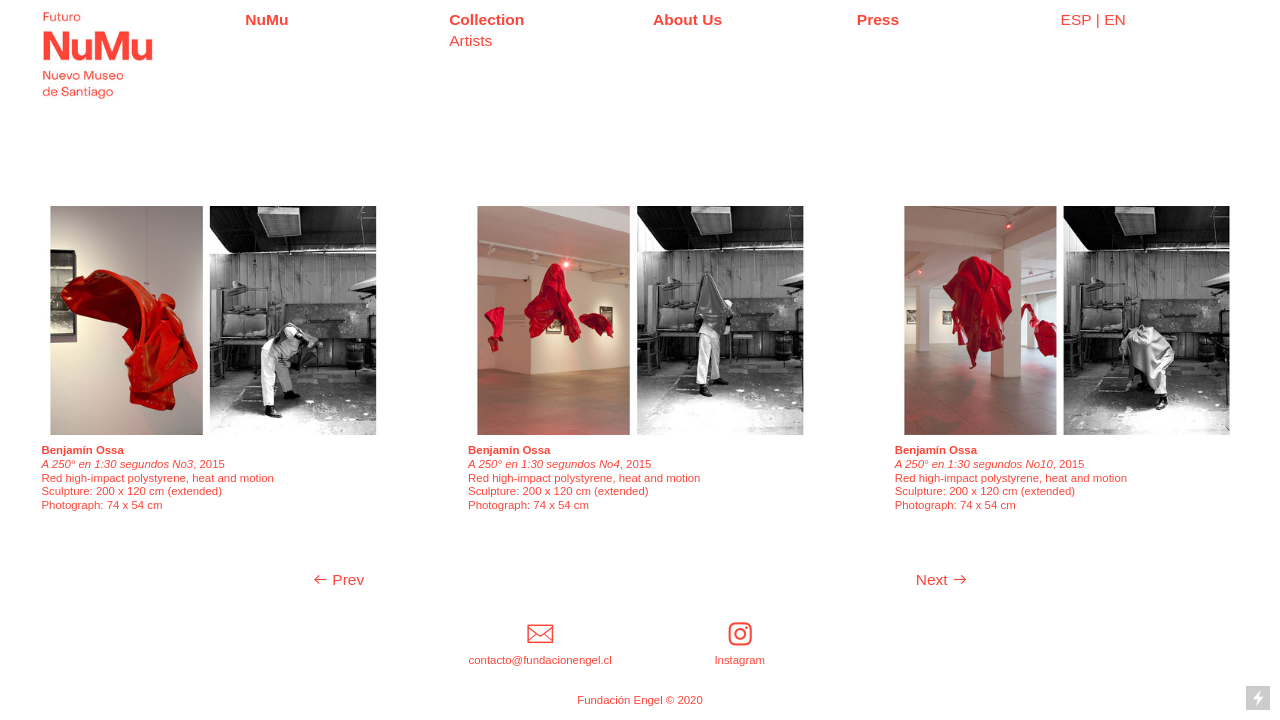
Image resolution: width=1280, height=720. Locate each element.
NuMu (266, 19)
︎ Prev (338, 579)
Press (878, 19)
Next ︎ (942, 579)
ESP (1076, 19)
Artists (470, 40)
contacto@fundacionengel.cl (540, 660)
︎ (540, 634)
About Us (687, 19)
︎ (740, 634)
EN (1115, 19)
